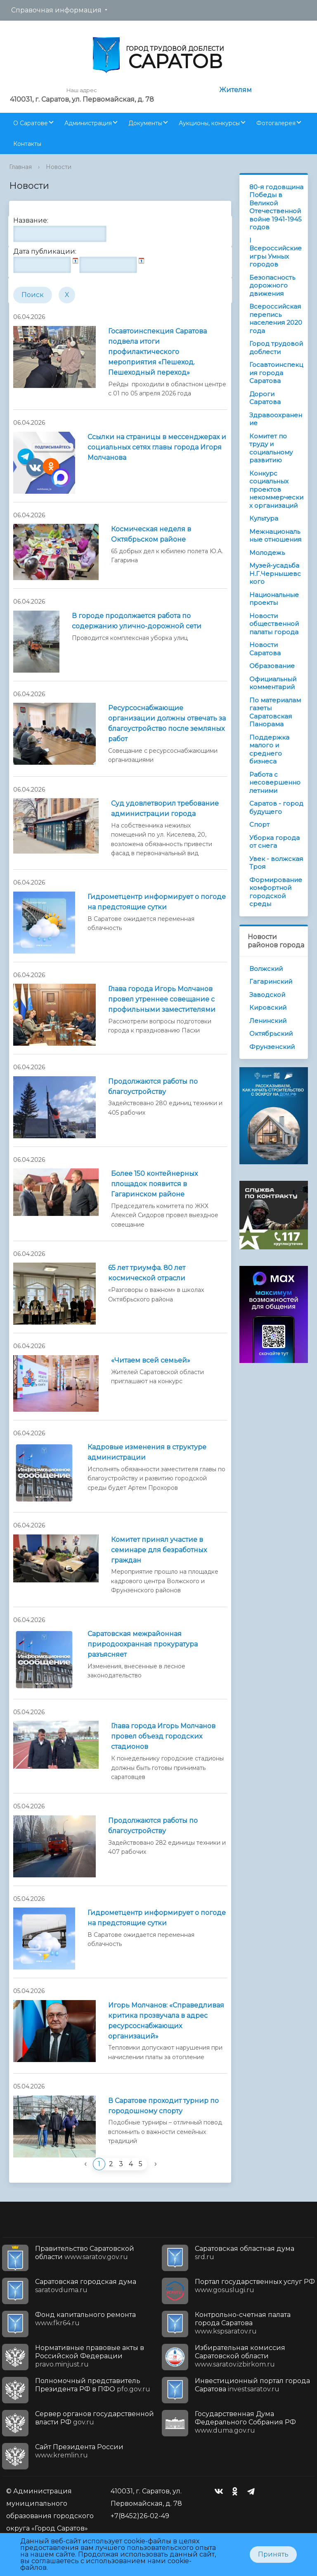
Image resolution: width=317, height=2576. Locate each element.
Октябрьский (271, 1033)
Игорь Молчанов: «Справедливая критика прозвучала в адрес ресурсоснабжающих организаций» (166, 2020)
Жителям (235, 90)
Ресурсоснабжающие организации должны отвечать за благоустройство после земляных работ (167, 723)
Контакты (27, 143)
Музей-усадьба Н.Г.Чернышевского (275, 573)
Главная (20, 167)
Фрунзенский (272, 1047)
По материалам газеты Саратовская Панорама (275, 712)
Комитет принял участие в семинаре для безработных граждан (159, 1550)
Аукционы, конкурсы (209, 123)
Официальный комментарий (272, 683)
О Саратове (30, 123)
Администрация (88, 123)
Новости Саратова (265, 649)
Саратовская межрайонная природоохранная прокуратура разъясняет (143, 1644)
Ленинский (267, 1021)
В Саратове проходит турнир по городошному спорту (163, 2106)
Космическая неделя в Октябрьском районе (151, 534)
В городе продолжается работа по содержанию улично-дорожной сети (136, 621)
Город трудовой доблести (276, 348)
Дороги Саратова (265, 398)
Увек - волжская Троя (276, 863)
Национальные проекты (274, 599)
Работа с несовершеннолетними (274, 782)
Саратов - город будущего (276, 807)
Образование (272, 666)
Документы (145, 123)
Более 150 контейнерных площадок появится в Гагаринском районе (154, 1184)
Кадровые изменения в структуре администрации (147, 1452)
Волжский (266, 969)
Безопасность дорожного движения (272, 285)
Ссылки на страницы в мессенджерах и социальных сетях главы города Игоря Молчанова (157, 447)
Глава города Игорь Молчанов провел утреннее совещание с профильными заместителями (161, 999)
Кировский (267, 1007)
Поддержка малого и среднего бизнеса (269, 749)
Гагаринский (270, 981)
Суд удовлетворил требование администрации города (165, 808)
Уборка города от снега (274, 842)
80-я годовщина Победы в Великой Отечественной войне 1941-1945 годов (276, 207)
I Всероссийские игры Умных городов (275, 252)
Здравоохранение (275, 419)
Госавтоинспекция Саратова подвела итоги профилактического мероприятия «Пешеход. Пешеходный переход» (157, 351)
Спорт (259, 824)
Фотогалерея (276, 123)
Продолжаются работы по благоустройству (153, 1086)
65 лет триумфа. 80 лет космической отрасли (146, 1273)
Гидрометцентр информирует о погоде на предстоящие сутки (157, 902)
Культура (263, 518)
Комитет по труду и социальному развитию (271, 448)
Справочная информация (56, 10)
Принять (273, 2554)
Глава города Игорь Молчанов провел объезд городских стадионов (163, 1736)
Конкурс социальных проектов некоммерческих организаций (276, 489)
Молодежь (267, 553)
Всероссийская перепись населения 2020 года (275, 318)
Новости (58, 167)
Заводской (267, 995)
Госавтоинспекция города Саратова (276, 373)
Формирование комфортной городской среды (275, 892)
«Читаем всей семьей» (150, 1360)
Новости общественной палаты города (274, 624)
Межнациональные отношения (275, 536)
